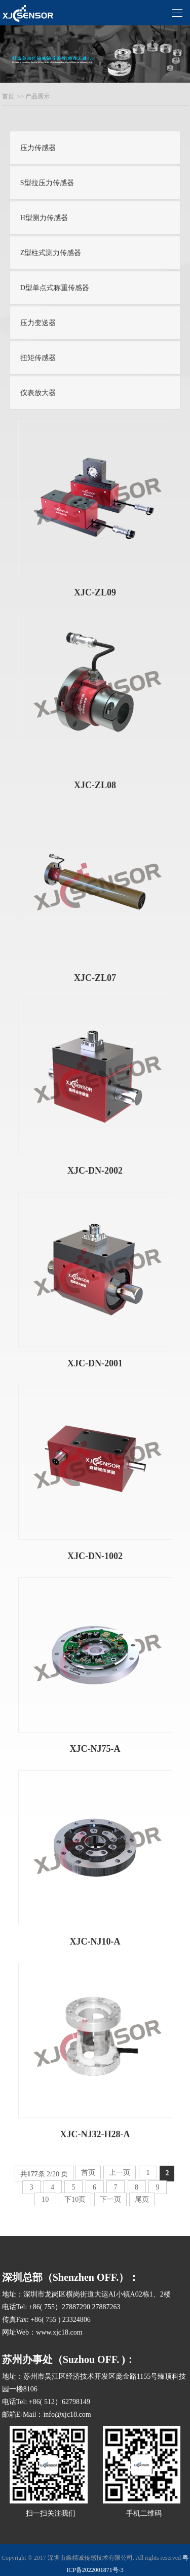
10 (45, 2199)
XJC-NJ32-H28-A (95, 2134)
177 (32, 2174)
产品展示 (37, 96)
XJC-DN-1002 (95, 1556)
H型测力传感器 (44, 218)
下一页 (110, 2199)
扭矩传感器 (38, 358)
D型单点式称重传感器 (54, 288)
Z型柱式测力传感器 (51, 253)
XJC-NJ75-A (95, 1749)
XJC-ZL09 (95, 592)
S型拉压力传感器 (47, 183)
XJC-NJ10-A (95, 1941)
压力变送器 (38, 323)
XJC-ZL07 (95, 978)
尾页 (142, 2199)
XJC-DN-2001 (95, 1363)
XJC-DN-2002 (95, 1171)
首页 (8, 96)
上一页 (119, 2172)
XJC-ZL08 (95, 785)
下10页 (75, 2199)
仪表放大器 (38, 393)
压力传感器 (38, 148)
